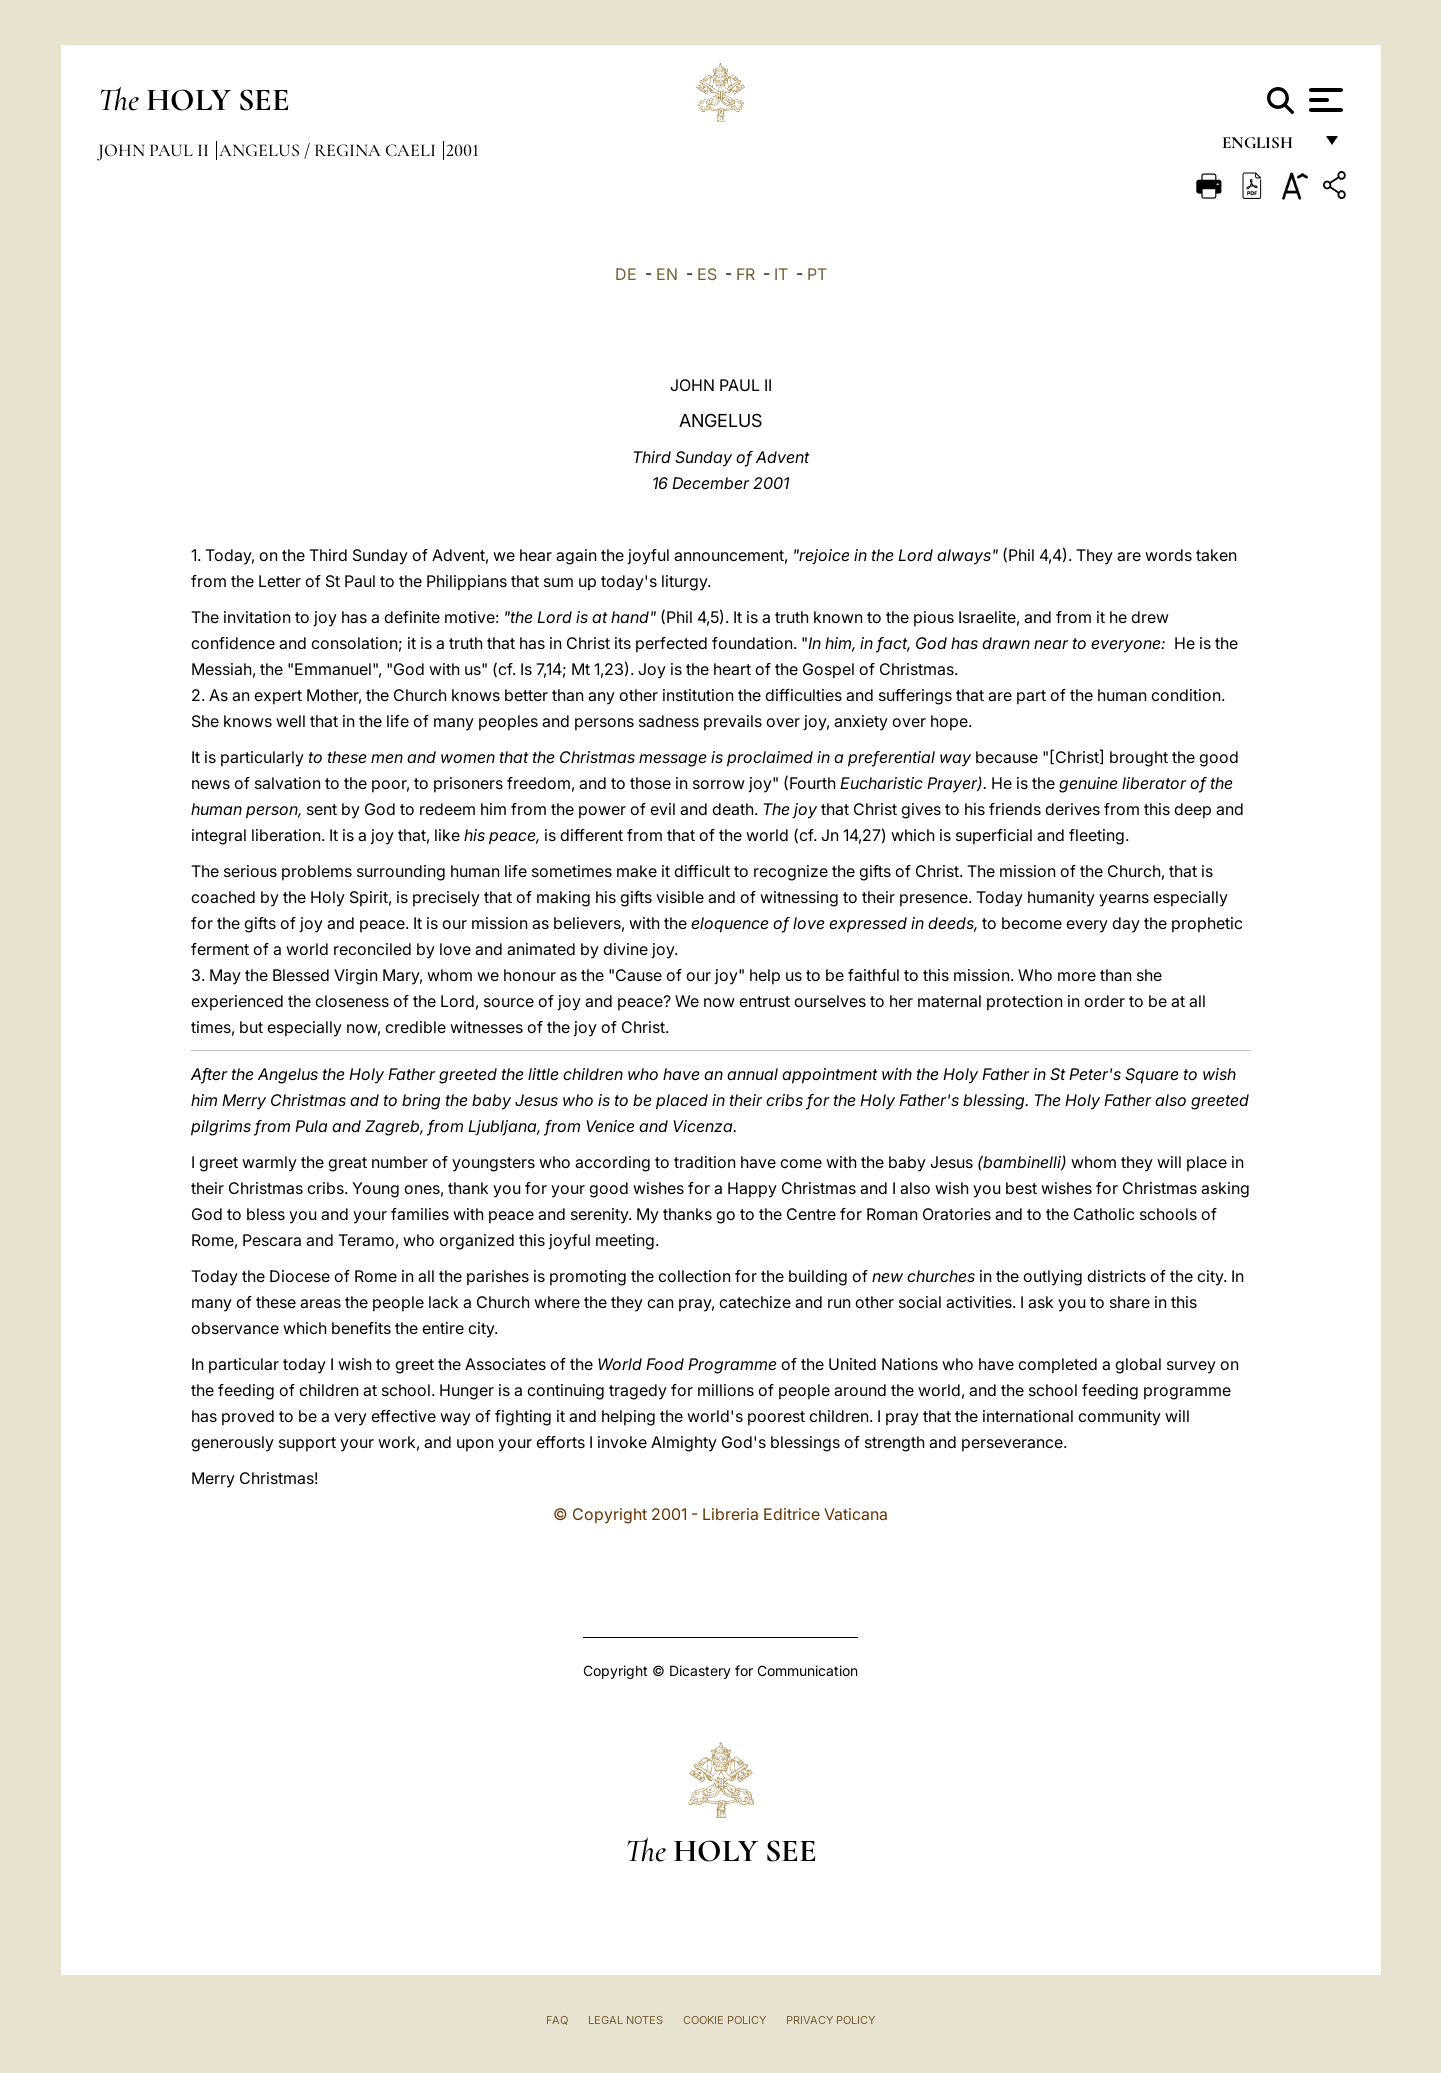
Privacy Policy (830, 2020)
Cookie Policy (724, 2020)
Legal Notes (625, 2020)
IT (781, 274)
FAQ (557, 2020)
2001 (462, 150)
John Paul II (155, 150)
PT (817, 274)
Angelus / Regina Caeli (329, 150)
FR (745, 274)
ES (707, 274)
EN (667, 274)
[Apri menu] (1323, 100)
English (1266, 147)
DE (626, 274)
